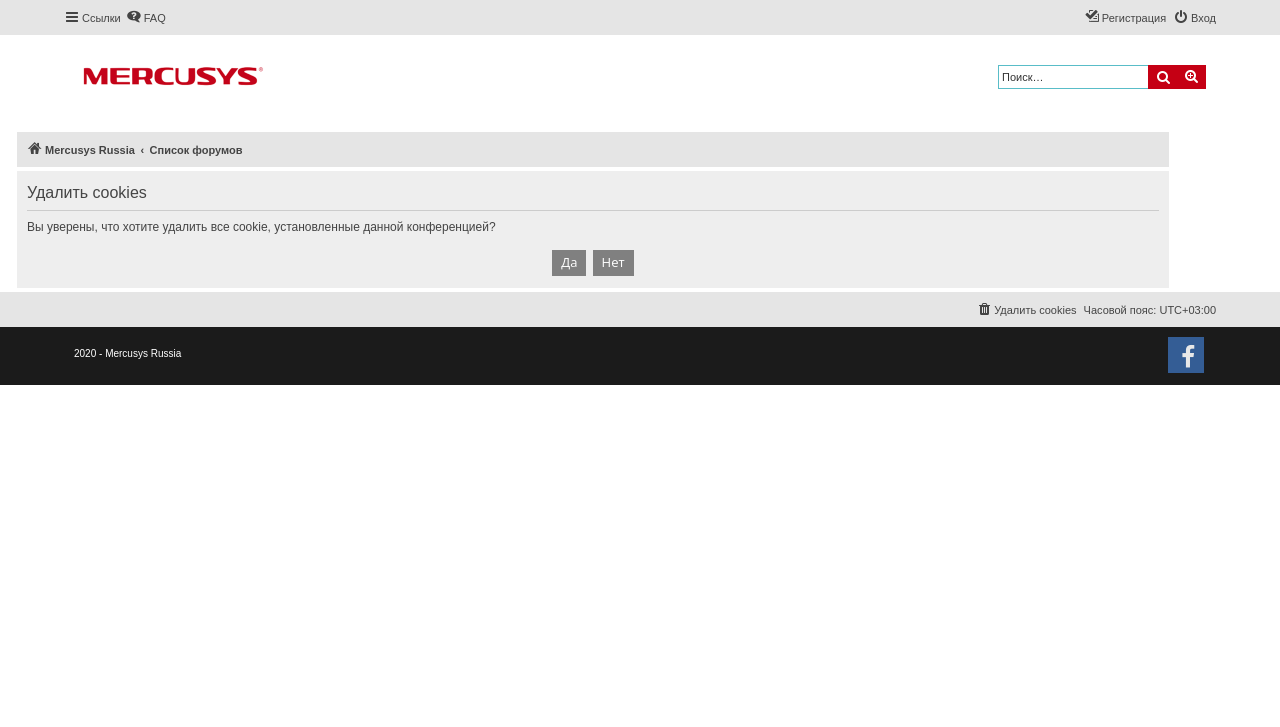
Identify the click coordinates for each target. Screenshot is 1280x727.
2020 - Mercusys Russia (127, 353)
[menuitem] (146, 18)
